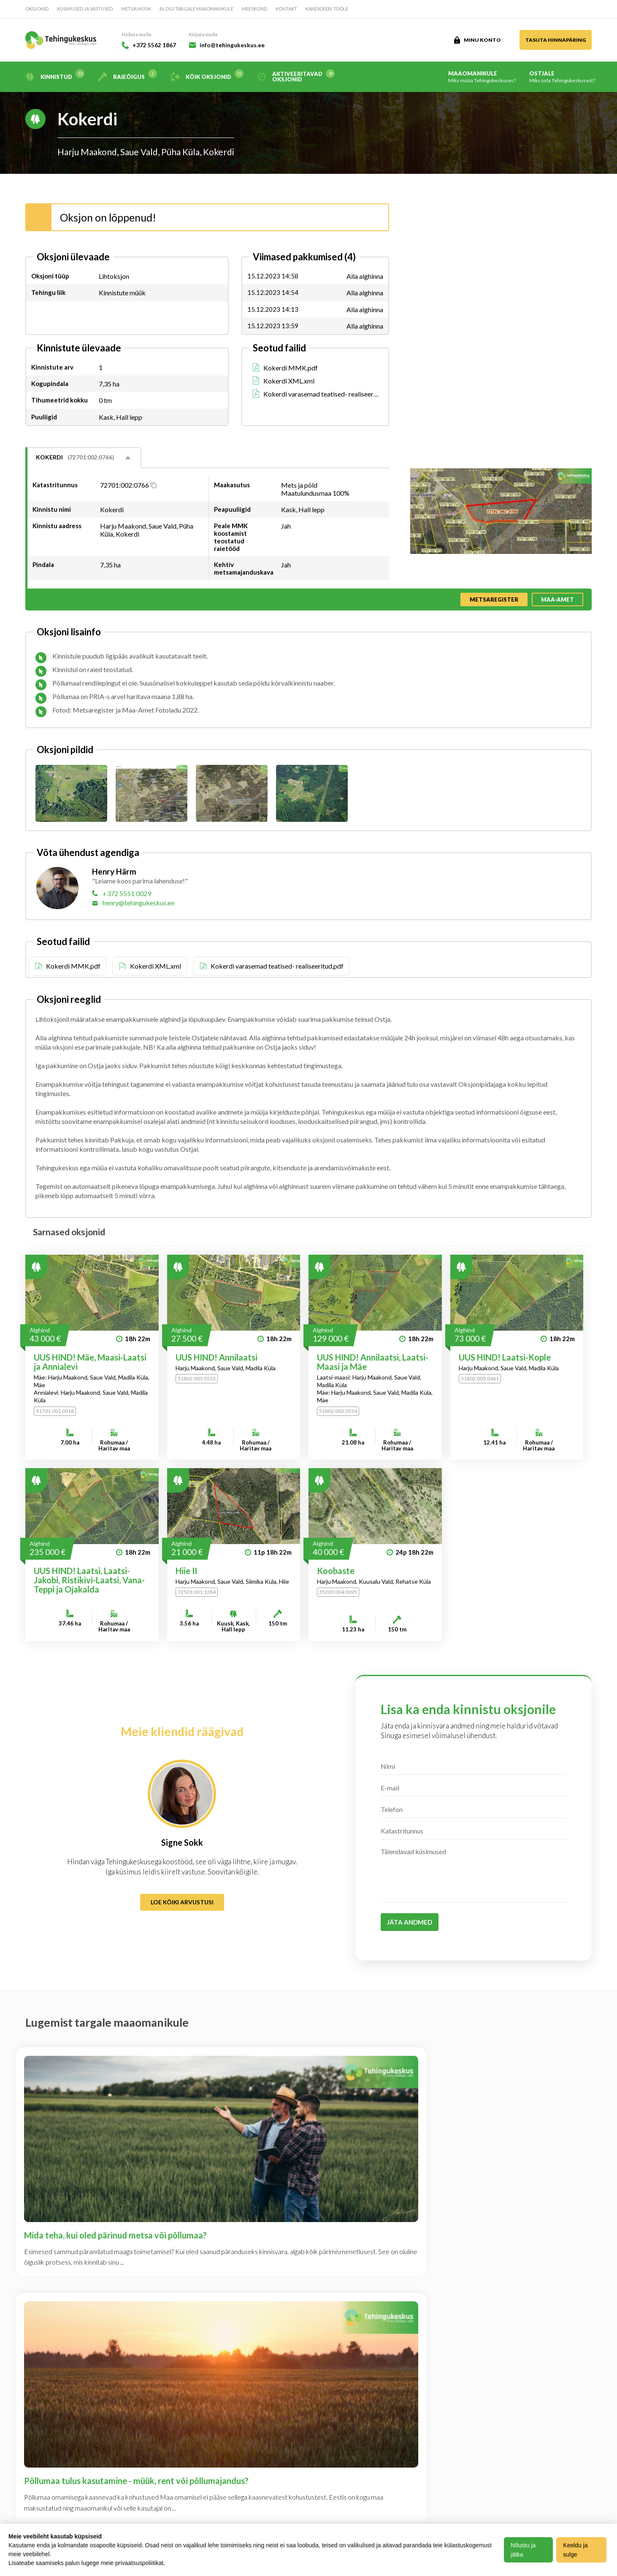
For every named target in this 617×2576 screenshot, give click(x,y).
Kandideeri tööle (327, 8)
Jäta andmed (409, 1922)
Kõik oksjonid (207, 76)
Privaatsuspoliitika (219, 2386)
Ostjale (562, 77)
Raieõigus (127, 76)
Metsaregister (494, 599)
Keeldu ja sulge (577, 2550)
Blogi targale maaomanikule (196, 8)
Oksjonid (37, 8)
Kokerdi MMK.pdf (290, 368)
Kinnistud (54, 76)
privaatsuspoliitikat (139, 2563)
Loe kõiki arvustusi (182, 1902)
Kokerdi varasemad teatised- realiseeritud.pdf (321, 394)
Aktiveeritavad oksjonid (296, 76)
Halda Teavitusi (213, 2402)
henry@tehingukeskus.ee (138, 903)
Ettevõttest (125, 2386)
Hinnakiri (122, 2448)
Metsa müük (136, 8)
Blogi (33, 2433)
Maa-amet (557, 599)
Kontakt (286, 8)
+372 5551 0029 (127, 893)
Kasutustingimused (137, 2433)
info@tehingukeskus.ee (236, 45)
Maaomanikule (482, 77)
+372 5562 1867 (151, 45)
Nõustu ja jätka (525, 2550)
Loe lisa (506, 2399)
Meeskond (254, 8)
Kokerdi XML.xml (288, 381)
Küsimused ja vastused (85, 8)
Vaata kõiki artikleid (309, 2225)
